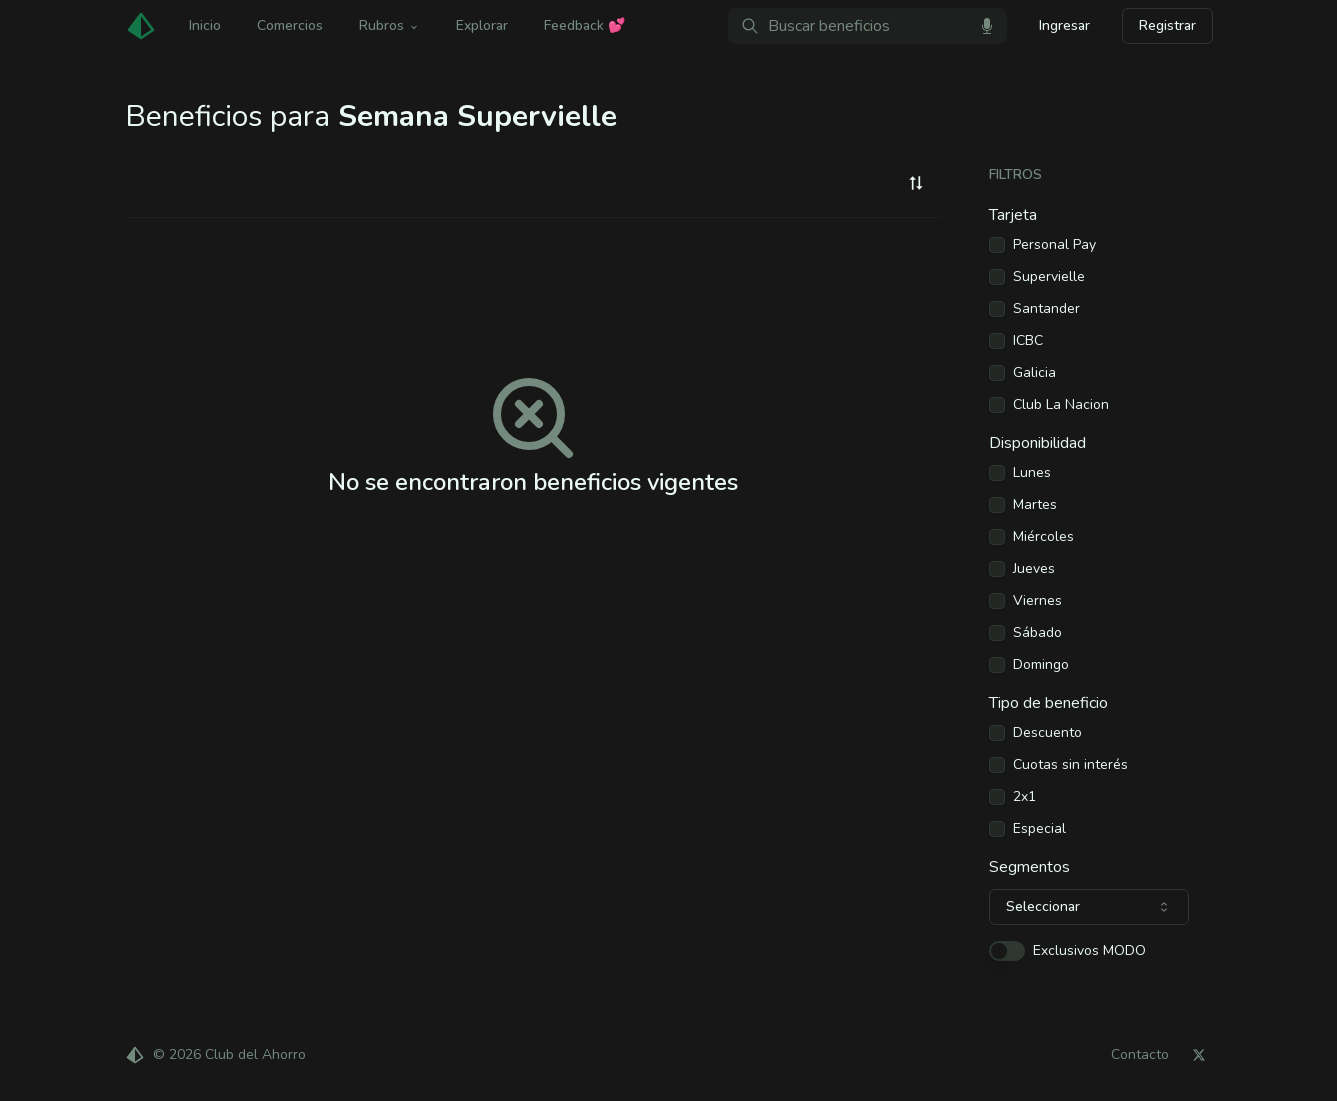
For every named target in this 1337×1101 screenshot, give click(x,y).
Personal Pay (1054, 245)
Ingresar (1064, 25)
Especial (1039, 829)
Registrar (1167, 25)
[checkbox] (997, 245)
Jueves (1034, 569)
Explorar (482, 25)
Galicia (1034, 373)
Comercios (290, 25)
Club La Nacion (1061, 405)
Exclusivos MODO (1089, 951)
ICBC (1028, 341)
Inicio (205, 25)
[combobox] (916, 183)
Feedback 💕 (584, 25)
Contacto (1140, 1055)
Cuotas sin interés (1070, 765)
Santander (1046, 309)
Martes (1035, 505)
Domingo (1041, 665)
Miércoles (1043, 537)
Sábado (1037, 633)
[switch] (1007, 951)
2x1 (1024, 797)
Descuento (1047, 733)
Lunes (1032, 473)
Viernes (1037, 601)
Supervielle (1049, 277)
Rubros (389, 25)
